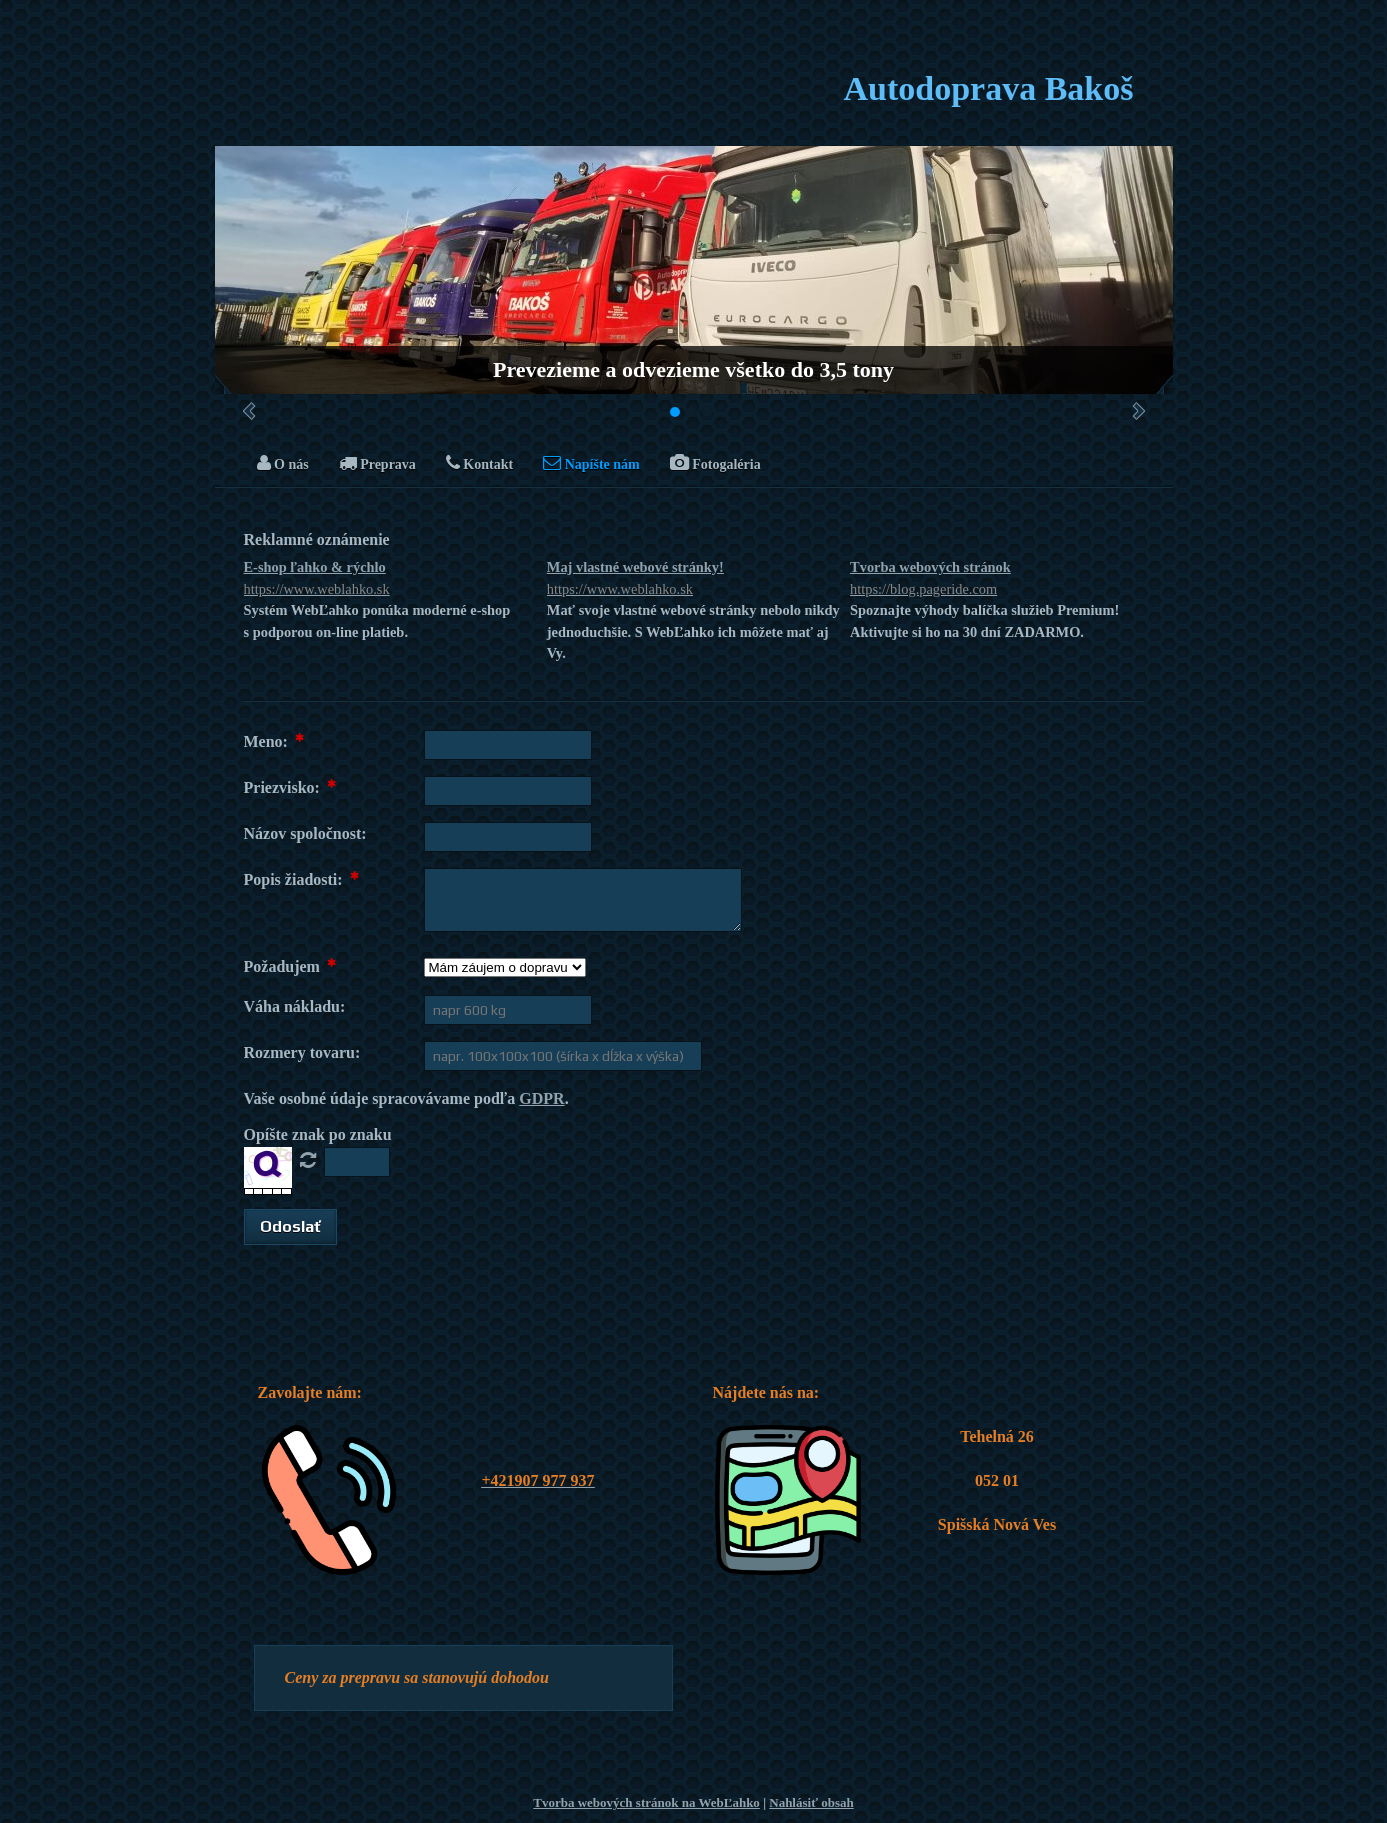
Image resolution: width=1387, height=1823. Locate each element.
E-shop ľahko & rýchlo (390, 579)
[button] (290, 1227)
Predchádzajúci (249, 411)
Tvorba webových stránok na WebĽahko (646, 1802)
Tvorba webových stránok (996, 579)
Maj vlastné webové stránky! (693, 579)
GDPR (541, 1098)
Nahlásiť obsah (811, 1802)
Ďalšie (1138, 411)
